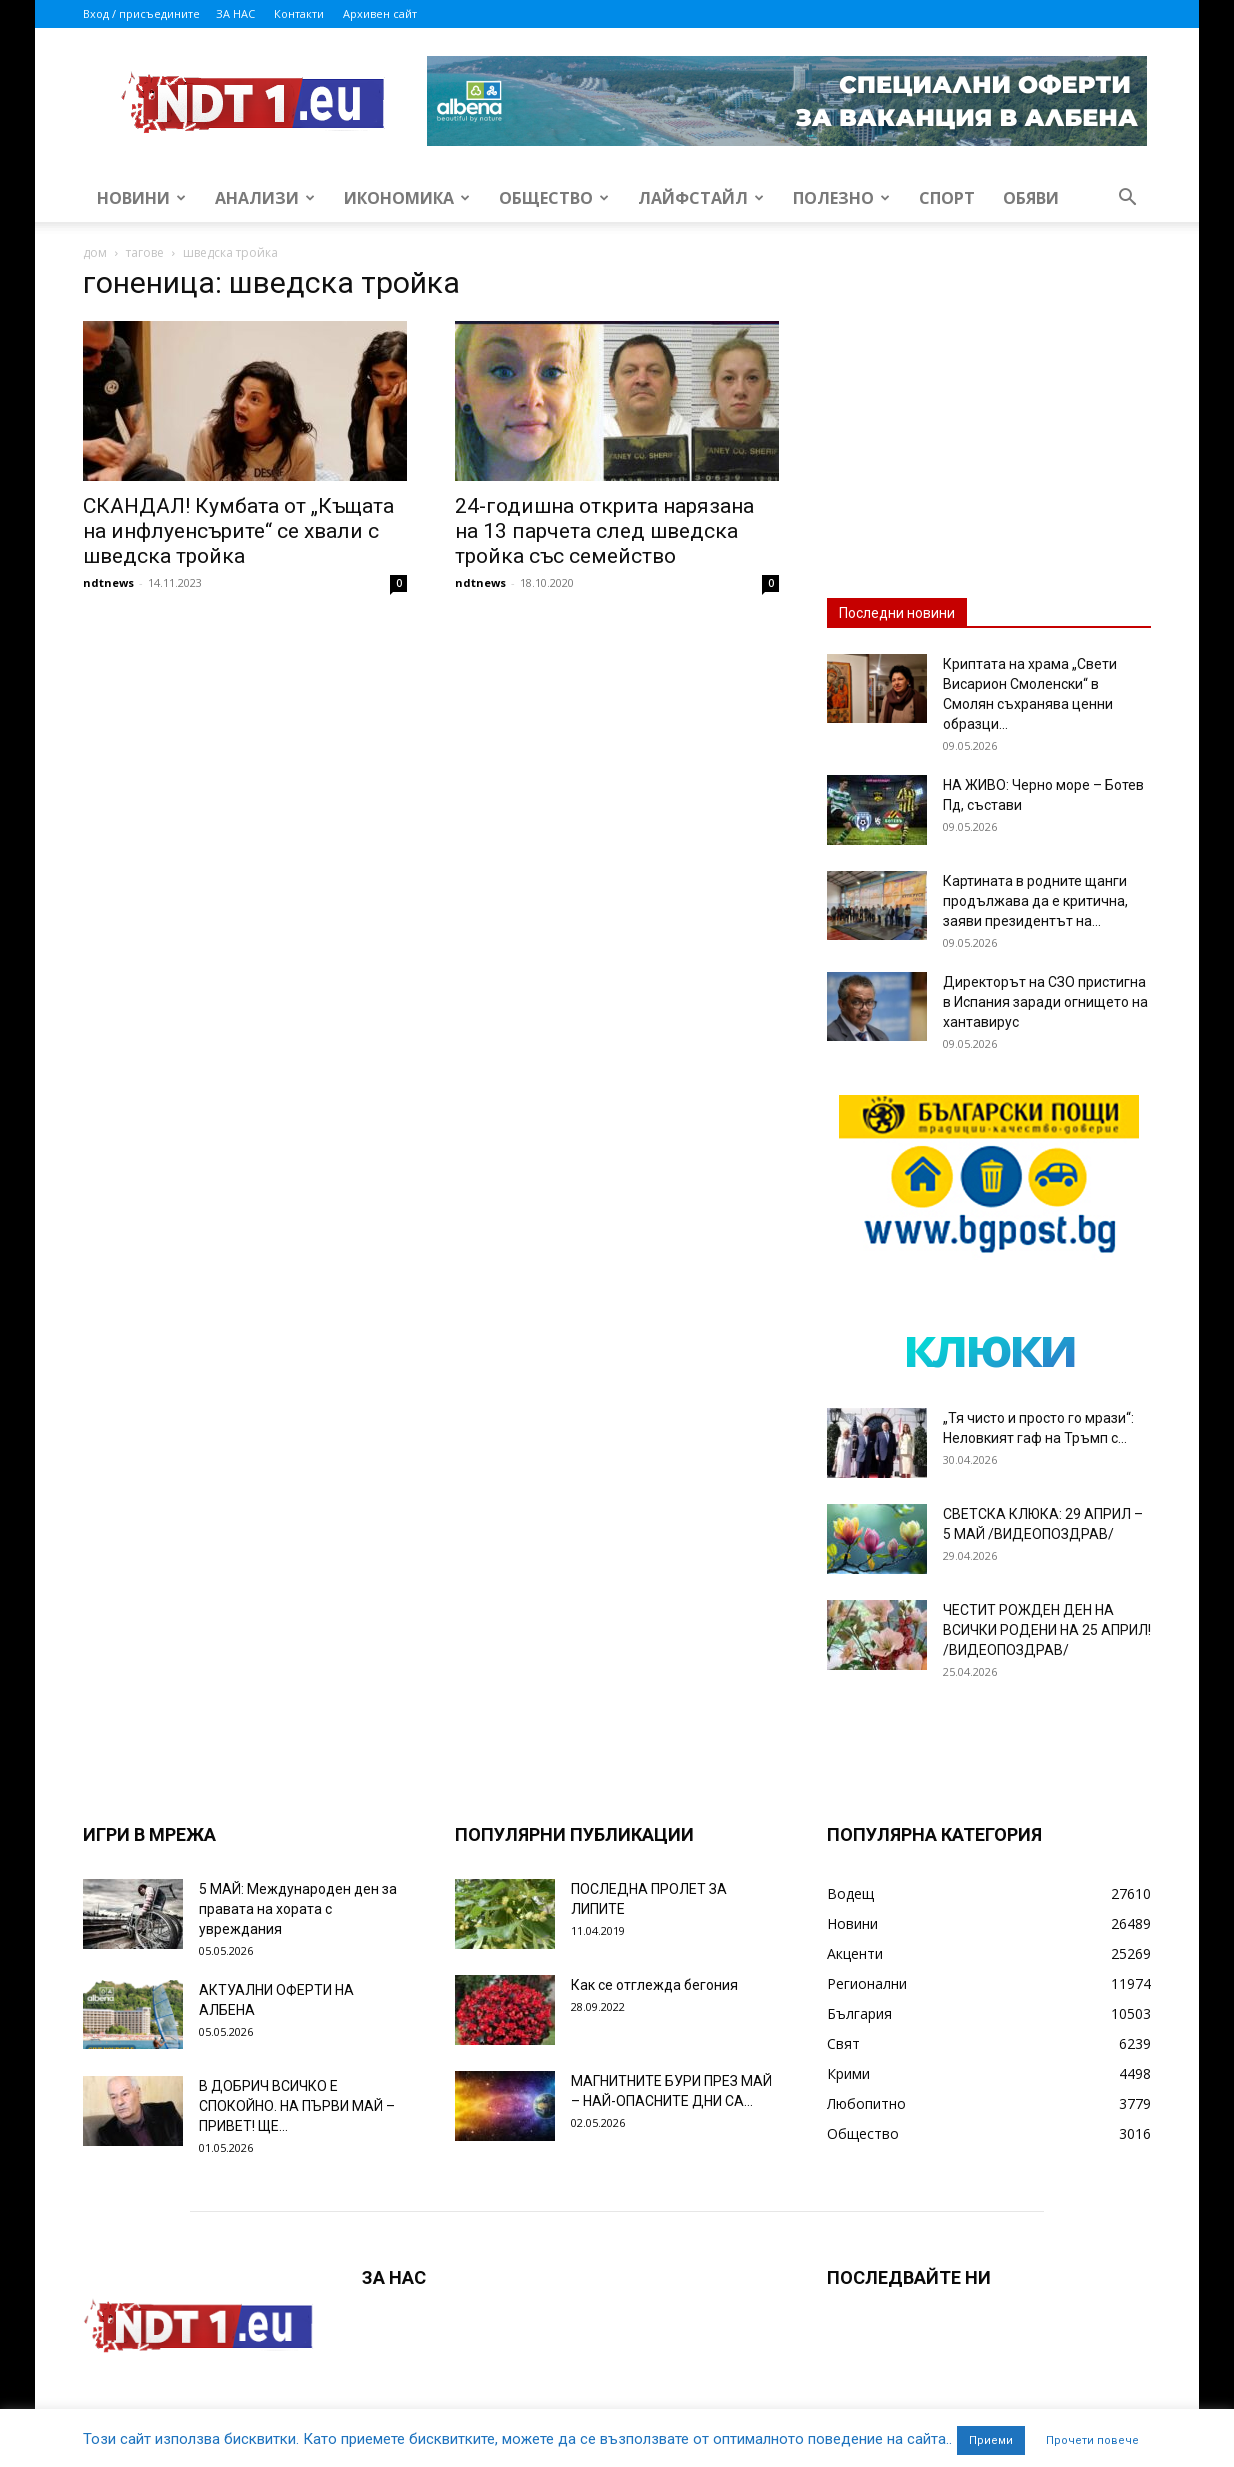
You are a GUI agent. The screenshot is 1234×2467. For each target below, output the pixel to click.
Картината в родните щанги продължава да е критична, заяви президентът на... (1035, 901)
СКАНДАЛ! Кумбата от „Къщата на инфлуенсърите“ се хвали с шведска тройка (238, 531)
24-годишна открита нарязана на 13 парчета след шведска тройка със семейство (604, 531)
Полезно (841, 198)
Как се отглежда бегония (654, 1985)
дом (95, 252)
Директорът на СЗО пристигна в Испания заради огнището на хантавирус (1045, 1002)
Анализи (265, 198)
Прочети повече (1092, 2440)
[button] (1127, 199)
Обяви (1031, 198)
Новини (141, 198)
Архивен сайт (380, 13)
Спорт (947, 198)
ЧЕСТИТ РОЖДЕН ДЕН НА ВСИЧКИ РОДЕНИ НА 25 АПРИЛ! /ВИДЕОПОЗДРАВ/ (1047, 1630)
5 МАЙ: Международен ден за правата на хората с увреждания (298, 1909)
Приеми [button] (991, 2440)
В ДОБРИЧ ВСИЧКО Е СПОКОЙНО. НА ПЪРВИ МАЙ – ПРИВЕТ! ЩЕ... (297, 2106)
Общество (554, 198)
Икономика (407, 198)
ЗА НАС (235, 13)
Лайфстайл (701, 198)
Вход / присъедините (141, 13)
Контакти (299, 13)
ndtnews (108, 582)
